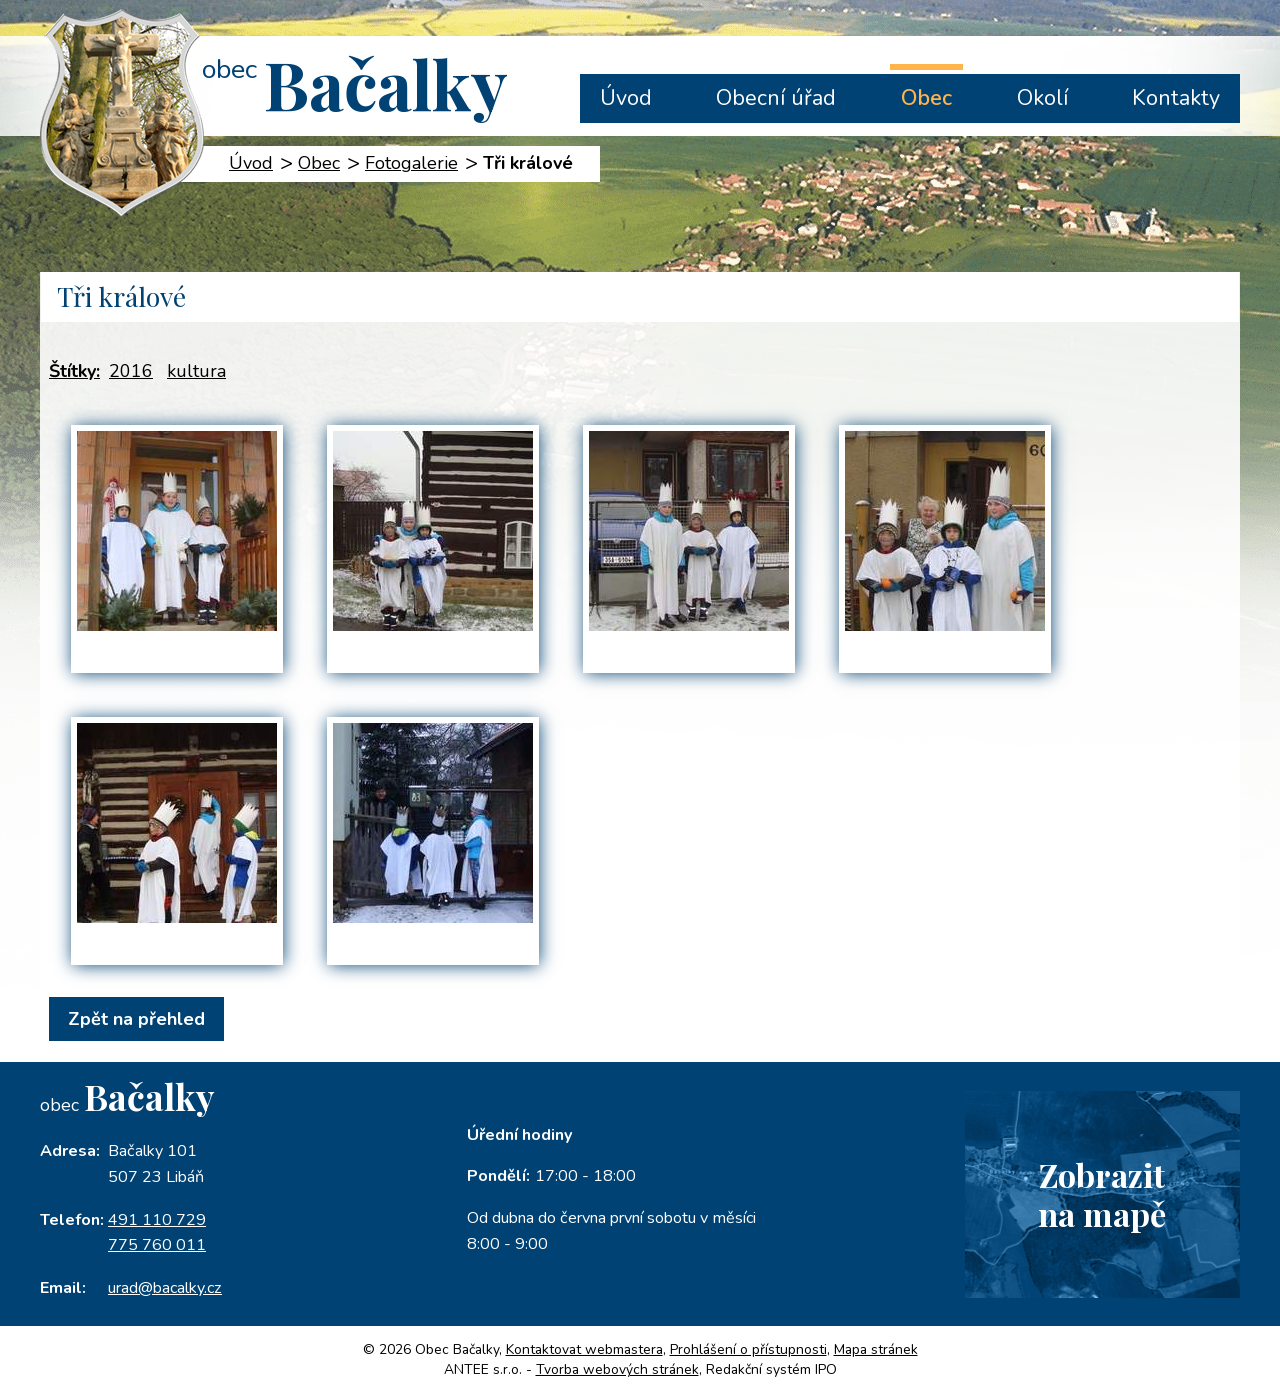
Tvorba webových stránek (617, 1369)
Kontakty (1176, 98)
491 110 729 (157, 1220)
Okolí (1042, 98)
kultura (196, 371)
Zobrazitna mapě (1102, 1194)
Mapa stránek (876, 1349)
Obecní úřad (776, 98)
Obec (926, 98)
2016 (131, 371)
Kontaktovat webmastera (584, 1349)
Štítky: (74, 371)
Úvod (626, 98)
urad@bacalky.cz (165, 1288)
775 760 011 (157, 1245)
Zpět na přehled (136, 1019)
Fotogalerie (411, 163)
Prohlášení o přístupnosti (748, 1349)
